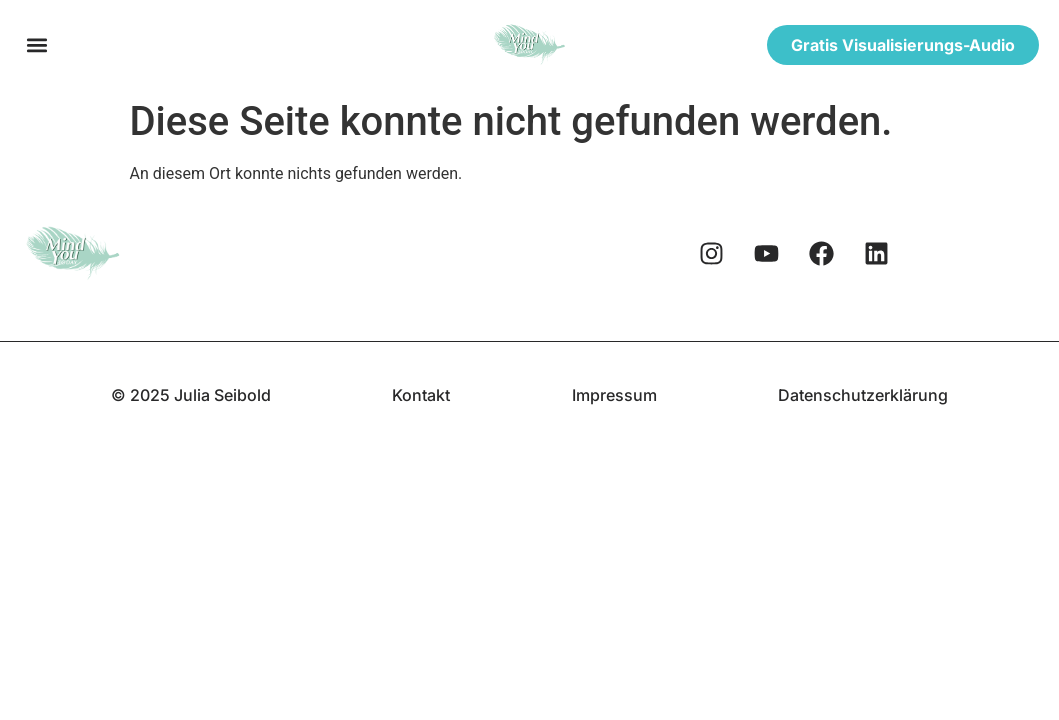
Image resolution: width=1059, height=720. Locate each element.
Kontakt (421, 395)
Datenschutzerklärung (863, 395)
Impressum (614, 395)
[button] (36, 45)
